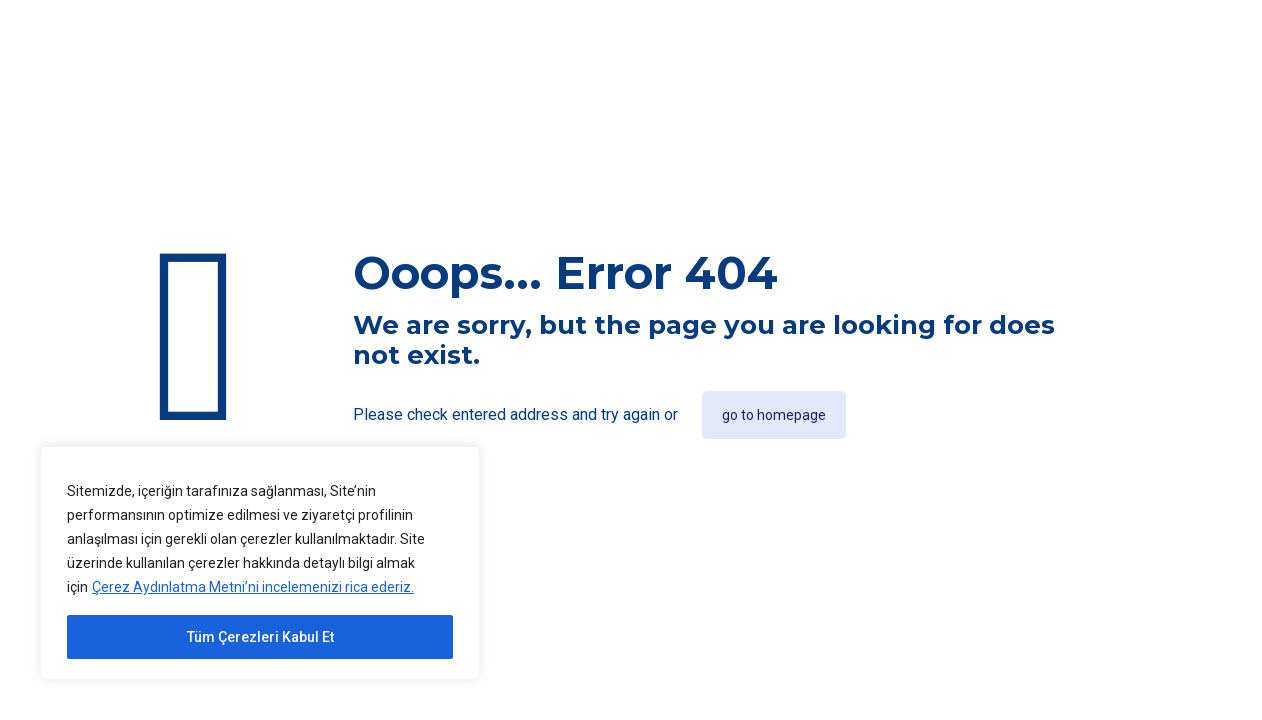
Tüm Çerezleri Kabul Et (260, 637)
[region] (260, 563)
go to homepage (774, 415)
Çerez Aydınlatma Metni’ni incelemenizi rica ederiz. (253, 587)
